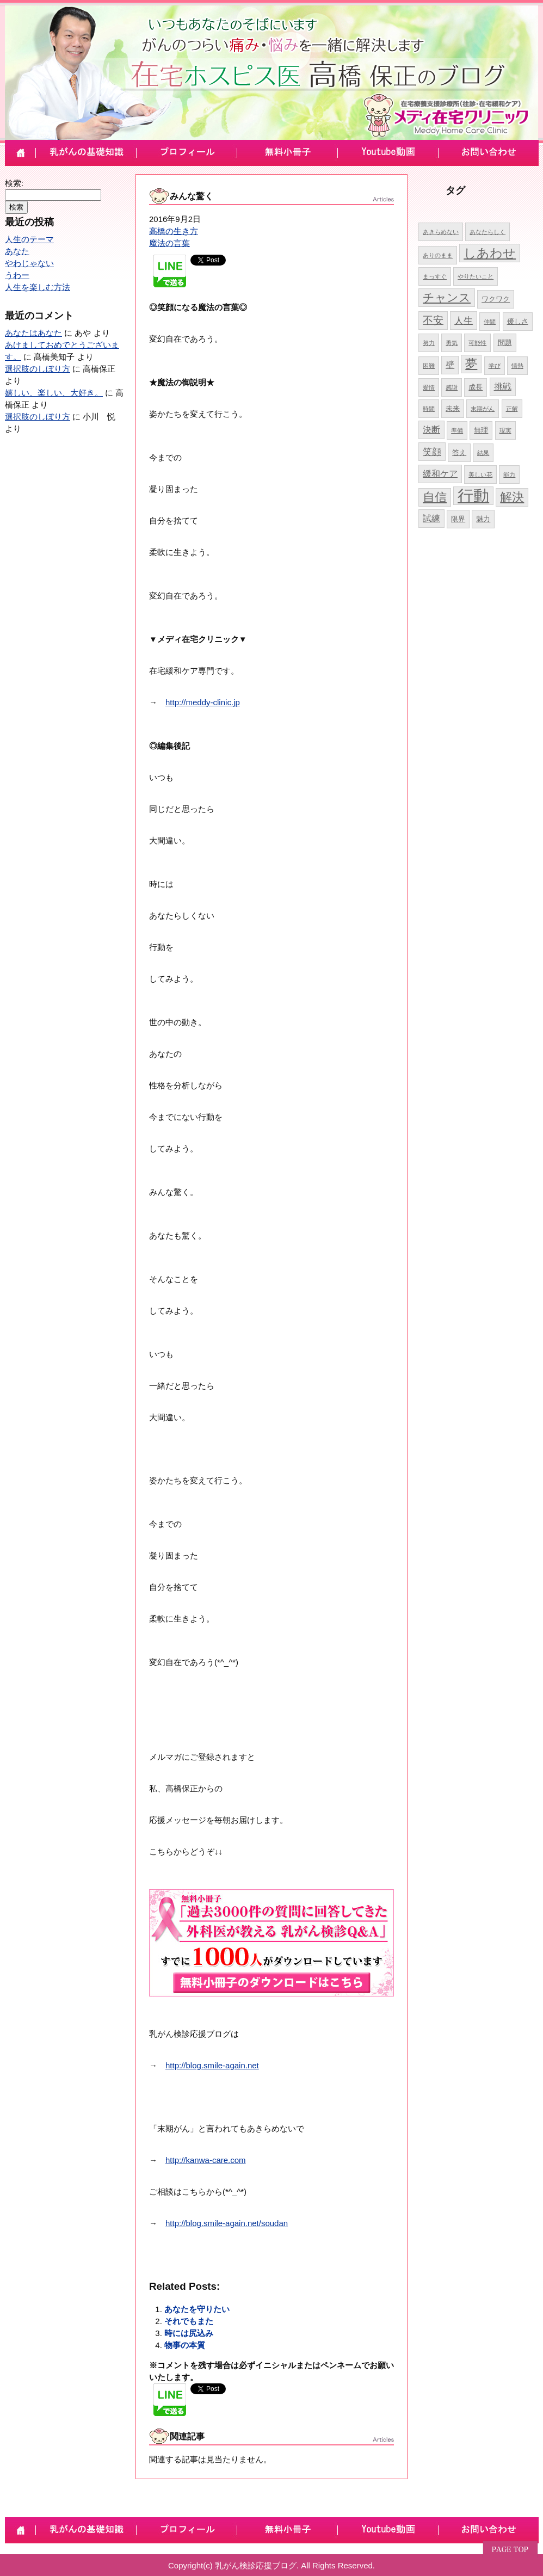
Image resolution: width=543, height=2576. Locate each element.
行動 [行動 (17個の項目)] (473, 495)
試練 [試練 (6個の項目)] (431, 518)
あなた (17, 251)
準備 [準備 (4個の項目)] (457, 430)
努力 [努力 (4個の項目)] (429, 343)
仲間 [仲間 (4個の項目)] (490, 321)
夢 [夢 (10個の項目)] (471, 364)
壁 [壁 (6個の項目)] (450, 364)
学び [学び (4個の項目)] (495, 365)
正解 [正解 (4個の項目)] (512, 408)
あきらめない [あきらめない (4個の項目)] (441, 232)
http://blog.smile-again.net (212, 2065)
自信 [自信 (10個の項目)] (435, 497)
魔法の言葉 (169, 243)
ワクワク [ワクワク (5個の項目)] (496, 299)
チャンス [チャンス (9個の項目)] (447, 297)
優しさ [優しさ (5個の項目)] (517, 321)
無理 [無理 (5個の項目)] (481, 430)
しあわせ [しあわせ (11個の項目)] (490, 253)
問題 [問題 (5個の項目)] (505, 342)
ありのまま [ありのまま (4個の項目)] (438, 255)
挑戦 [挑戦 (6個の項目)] (502, 386)
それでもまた (188, 2321)
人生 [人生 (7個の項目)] (463, 320)
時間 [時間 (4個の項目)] (429, 408)
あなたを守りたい (197, 2309)
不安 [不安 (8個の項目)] (433, 320)
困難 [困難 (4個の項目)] (429, 365)
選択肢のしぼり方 (37, 368)
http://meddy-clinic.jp (202, 702)
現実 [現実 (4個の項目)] (505, 430)
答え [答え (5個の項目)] (459, 452)
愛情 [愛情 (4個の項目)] (429, 387)
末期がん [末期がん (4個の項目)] (483, 408)
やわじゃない (29, 263)
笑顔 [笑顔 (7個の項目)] (432, 451)
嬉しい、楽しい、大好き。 (54, 392)
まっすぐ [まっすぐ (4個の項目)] (435, 276)
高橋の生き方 (173, 231)
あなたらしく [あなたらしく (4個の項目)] (487, 232)
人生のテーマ (29, 239)
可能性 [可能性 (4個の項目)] (477, 343)
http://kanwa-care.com (205, 2160)
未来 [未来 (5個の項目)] (453, 408)
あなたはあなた (33, 332)
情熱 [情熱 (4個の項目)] (517, 365)
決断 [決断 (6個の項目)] (431, 429)
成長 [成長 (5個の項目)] (475, 387)
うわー (17, 275)
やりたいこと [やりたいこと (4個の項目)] (475, 276)
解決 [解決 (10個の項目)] (512, 497)
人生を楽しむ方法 (37, 287)
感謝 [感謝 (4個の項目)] (452, 387)
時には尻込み (188, 2333)
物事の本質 (184, 2345)
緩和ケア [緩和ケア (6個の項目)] (440, 473)
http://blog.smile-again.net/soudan (226, 2223)
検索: (14, 183)
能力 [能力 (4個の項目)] (509, 474)
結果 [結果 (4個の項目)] (483, 452)
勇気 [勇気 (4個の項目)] (452, 343)
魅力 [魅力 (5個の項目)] (483, 519)
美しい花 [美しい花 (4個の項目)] (480, 474)
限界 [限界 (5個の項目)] (458, 519)
